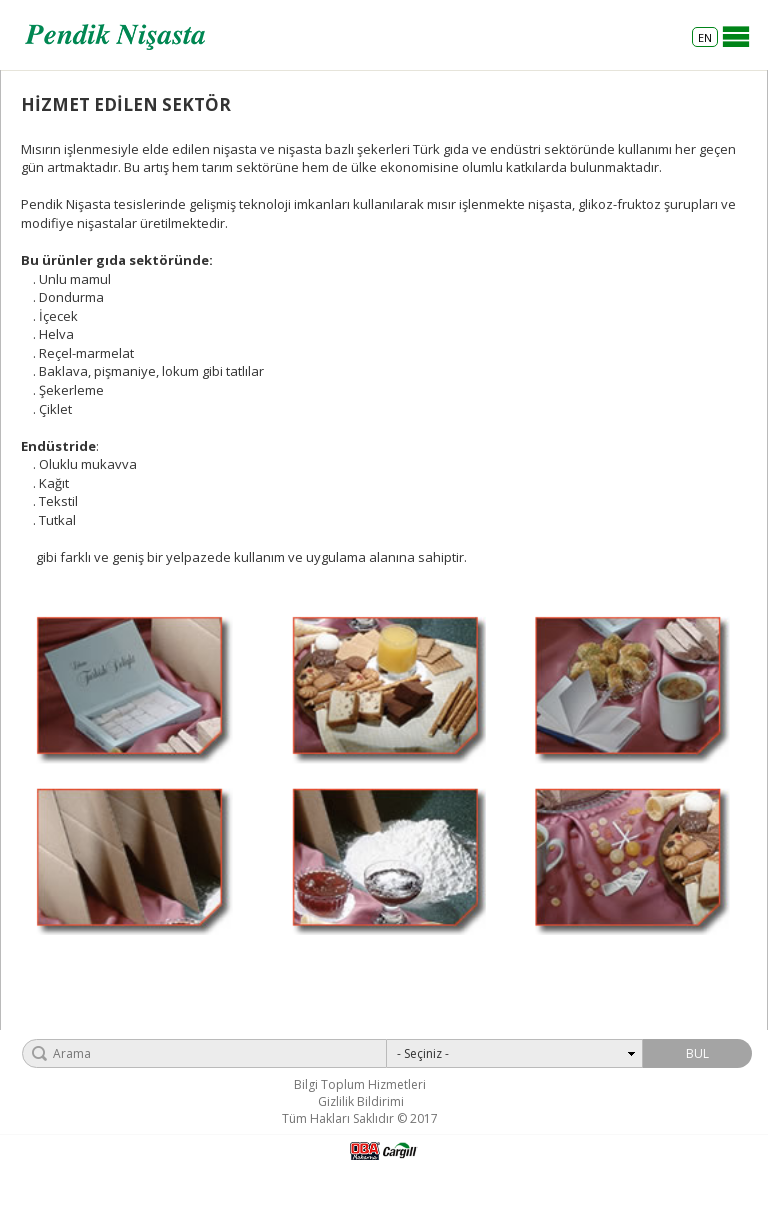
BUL (697, 1053)
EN (705, 37)
